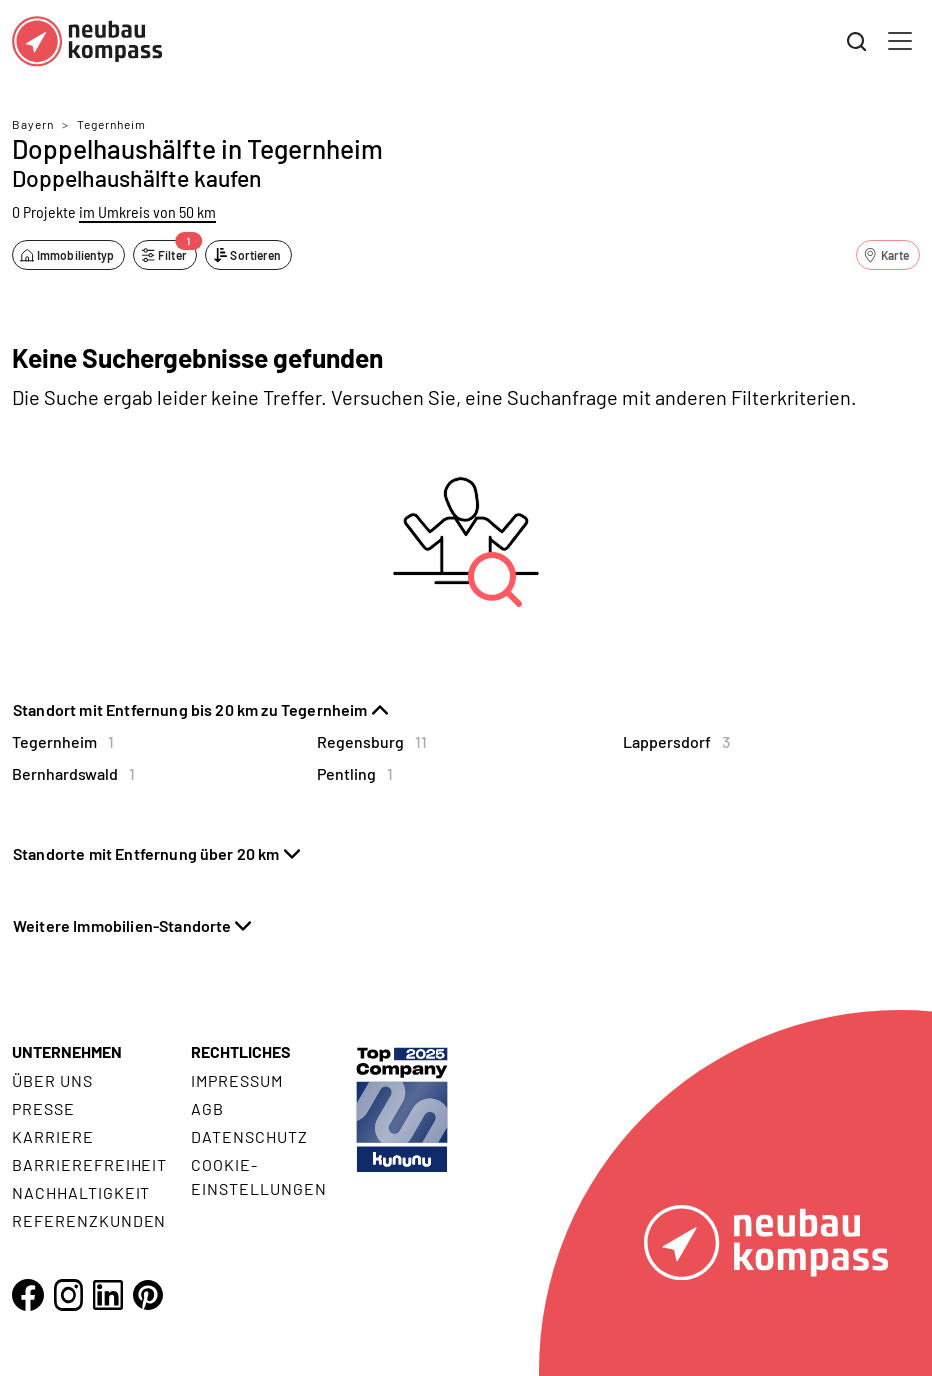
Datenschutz (249, 1136)
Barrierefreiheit (89, 1164)
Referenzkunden (89, 1220)
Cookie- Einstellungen (258, 1176)
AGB (207, 1108)
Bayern (33, 124)
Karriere (53, 1136)
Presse (43, 1108)
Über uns (52, 1080)
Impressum (237, 1080)
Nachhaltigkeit (81, 1192)
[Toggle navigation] (900, 41)
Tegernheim (111, 124)
